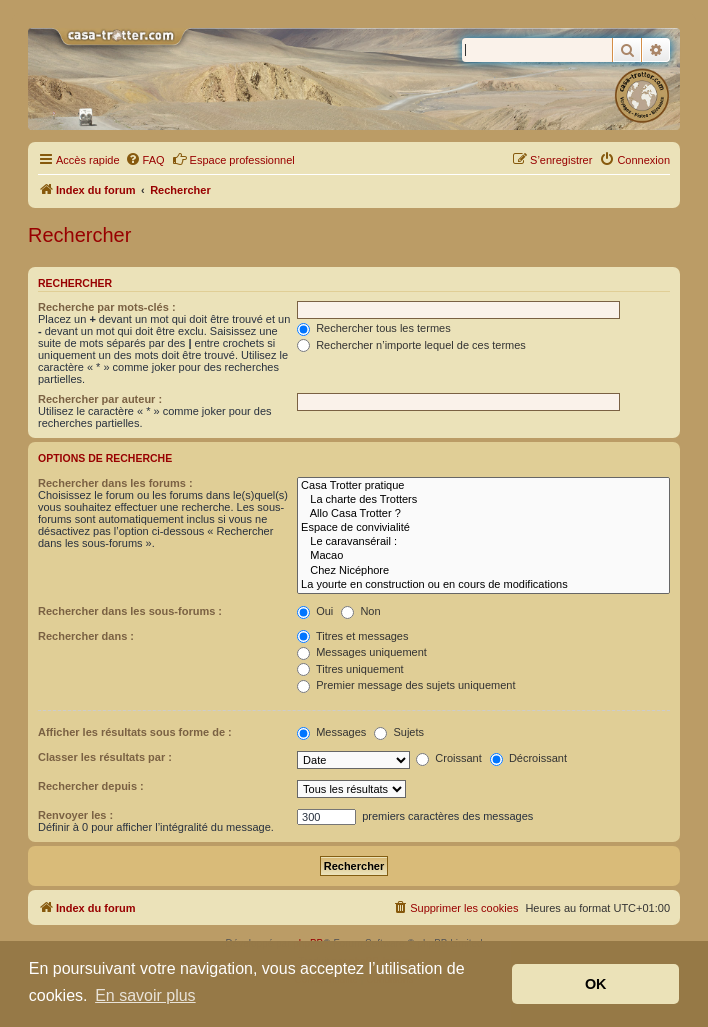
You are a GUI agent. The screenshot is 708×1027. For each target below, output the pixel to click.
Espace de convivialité (483, 528)
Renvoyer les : (75, 815)
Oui (315, 611)
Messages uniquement (362, 652)
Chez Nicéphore (483, 571)
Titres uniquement (350, 669)
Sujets (399, 732)
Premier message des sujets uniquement (406, 685)
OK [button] (596, 984)
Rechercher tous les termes (374, 328)
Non (360, 611)
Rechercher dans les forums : (115, 483)
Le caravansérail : (483, 542)
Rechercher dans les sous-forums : (130, 611)
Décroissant (528, 758)
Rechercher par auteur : (100, 399)
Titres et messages (352, 636)
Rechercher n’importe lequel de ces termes (411, 345)
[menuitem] (145, 160)
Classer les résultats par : (105, 757)
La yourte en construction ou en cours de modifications (483, 585)
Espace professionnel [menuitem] (233, 159)
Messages (331, 732)
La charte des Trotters (483, 500)
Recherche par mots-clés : (107, 307)
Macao (483, 556)
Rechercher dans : (86, 636)
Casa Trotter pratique (483, 486)
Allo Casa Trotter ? (483, 514)
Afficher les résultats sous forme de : (135, 732)
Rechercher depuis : (91, 786)
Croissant (449, 758)
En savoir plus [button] (145, 995)
